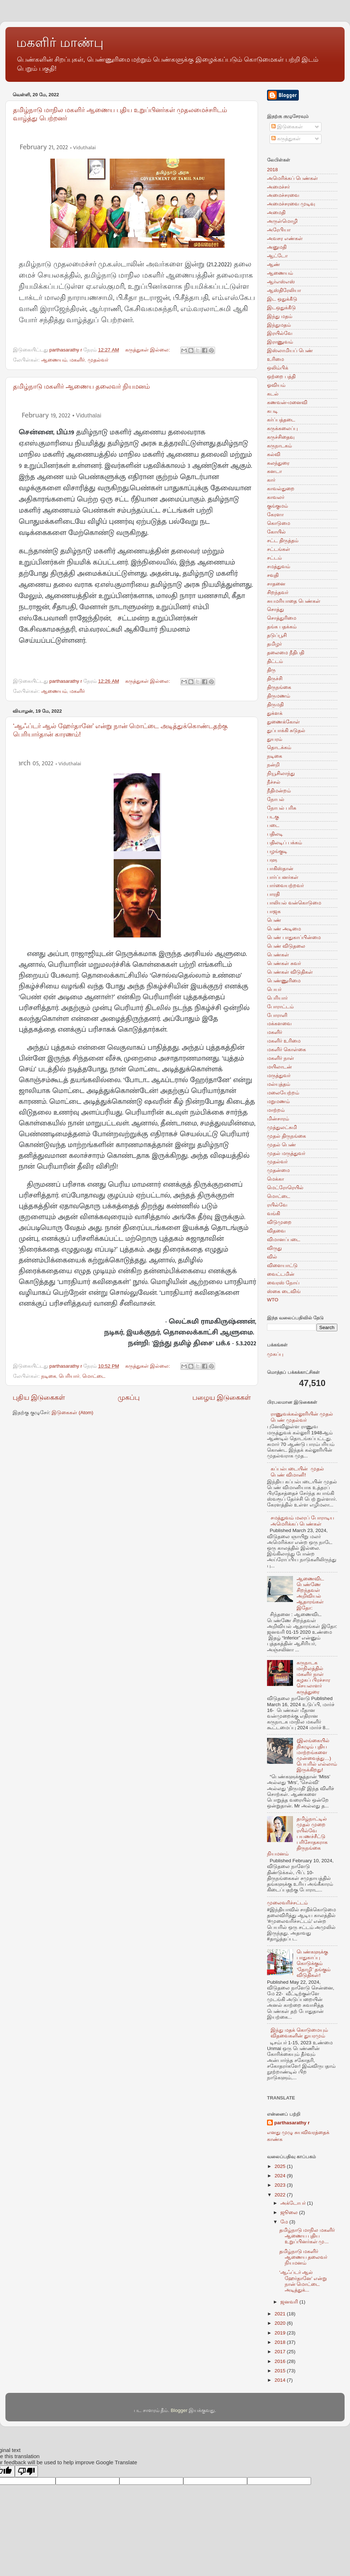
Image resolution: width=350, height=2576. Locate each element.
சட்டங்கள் (278, 549)
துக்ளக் (275, 713)
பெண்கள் (278, 954)
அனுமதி (276, 247)
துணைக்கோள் (283, 722)
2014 (281, 2380)
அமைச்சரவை (283, 195)
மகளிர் (77, 360)
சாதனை (276, 584)
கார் (271, 480)
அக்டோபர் (293, 2203)
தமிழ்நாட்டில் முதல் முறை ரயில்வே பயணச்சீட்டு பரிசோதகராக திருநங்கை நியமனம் (297, 1836)
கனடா (274, 471)
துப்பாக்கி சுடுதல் (286, 730)
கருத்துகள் (286, 138)
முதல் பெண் (281, 1144)
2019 (281, 2333)
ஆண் (273, 264)
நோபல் (275, 799)
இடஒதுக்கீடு (281, 307)
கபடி (272, 411)
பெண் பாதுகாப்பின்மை (294, 937)
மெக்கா (275, 1179)
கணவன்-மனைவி (287, 402)
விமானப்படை (283, 1239)
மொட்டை (93, 1376)
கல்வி (273, 454)
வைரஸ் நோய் (283, 1282)
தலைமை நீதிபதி (285, 652)
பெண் (274, 920)
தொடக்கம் (279, 747)
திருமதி (275, 704)
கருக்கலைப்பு (282, 428)
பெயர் (274, 989)
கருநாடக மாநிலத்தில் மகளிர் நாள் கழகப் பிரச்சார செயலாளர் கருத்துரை (313, 1677)
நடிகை (48, 1376)
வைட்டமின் (280, 1274)
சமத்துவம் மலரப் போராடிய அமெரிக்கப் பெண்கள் (302, 1520)
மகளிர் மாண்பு (60, 42)
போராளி (277, 1015)
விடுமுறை (279, 1222)
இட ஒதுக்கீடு (282, 299)
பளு (272, 860)
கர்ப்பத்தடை (281, 419)
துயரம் (274, 739)
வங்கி (273, 1213)
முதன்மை (278, 1170)
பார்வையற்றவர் (285, 885)
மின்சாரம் (278, 1118)
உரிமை (275, 359)
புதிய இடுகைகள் (39, 1397)
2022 (281, 2194)
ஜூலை (289, 2212)
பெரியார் (69, 1376)
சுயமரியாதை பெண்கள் (293, 601)
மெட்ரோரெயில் (285, 1187)
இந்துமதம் (279, 325)
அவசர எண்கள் (285, 238)
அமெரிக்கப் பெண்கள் (292, 178)
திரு (271, 670)
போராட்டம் (280, 1006)
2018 (272, 169)
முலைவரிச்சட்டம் (287, 1903)
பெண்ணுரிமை (284, 980)
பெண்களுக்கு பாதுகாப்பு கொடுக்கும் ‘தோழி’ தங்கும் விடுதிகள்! (313, 1963)
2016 (281, 2361)
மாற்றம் (276, 1110)
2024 (281, 2175)
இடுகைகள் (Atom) (72, 1412)
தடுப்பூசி (277, 635)
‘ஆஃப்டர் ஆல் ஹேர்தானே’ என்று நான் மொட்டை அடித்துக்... (303, 2281)
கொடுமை (278, 523)
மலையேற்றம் (283, 1093)
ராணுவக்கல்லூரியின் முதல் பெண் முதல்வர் (302, 1416)
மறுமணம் (278, 1101)
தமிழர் (274, 644)
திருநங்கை (279, 687)
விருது (274, 1248)
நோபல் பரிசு (281, 808)
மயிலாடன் (279, 1067)
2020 (281, 2323)
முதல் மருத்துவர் (286, 1153)
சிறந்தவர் (277, 592)
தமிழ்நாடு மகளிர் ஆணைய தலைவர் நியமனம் (81, 386)
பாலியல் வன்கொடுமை (294, 903)
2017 (281, 2351)
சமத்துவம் (278, 566)
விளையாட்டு (282, 1265)
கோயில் (276, 532)
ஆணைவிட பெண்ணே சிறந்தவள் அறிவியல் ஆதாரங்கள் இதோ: (310, 1593)
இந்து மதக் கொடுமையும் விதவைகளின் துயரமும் (299, 2033)
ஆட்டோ (277, 255)
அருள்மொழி (282, 221)
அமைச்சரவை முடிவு (291, 204)
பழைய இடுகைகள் (221, 1397)
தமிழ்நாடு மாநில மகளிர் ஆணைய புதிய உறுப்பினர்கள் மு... (307, 2235)
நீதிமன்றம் (279, 790)
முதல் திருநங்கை (286, 1136)
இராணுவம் (280, 342)
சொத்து (275, 609)
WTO (272, 1299)
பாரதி (273, 894)
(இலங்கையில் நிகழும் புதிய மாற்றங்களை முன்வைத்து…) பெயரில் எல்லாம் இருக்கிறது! (317, 1755)
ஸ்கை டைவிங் (284, 1291)
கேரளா (275, 514)
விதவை (276, 1231)
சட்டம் (274, 558)
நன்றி (273, 764)
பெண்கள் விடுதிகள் (290, 972)
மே (284, 2222)
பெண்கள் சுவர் (284, 963)
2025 (281, 2166)
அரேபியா (278, 230)
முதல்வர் (98, 360)
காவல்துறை (280, 488)
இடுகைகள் (287, 126)
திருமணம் (278, 696)
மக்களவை (279, 1023)
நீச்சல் (273, 782)
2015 (281, 2370)
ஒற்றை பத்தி (281, 376)
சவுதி (273, 575)
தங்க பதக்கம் (282, 626)
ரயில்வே (277, 1205)
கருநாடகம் (279, 445)
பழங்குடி (277, 851)
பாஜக (274, 911)
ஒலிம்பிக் (277, 368)
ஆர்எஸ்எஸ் (281, 281)
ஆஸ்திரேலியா (284, 290)
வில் (272, 1257)
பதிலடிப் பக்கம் (284, 842)
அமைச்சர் (278, 187)
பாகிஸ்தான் (280, 868)
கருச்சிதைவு (280, 437)
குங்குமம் (277, 506)
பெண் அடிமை (284, 928)
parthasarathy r (292, 2122)
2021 (281, 2313)
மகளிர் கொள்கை (286, 1049)
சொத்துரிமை (281, 618)
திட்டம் (275, 661)
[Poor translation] (26, 2471)
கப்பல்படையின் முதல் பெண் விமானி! (297, 1471)
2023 (281, 2185)
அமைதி (276, 212)
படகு (273, 816)
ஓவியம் (276, 385)
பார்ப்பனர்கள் (282, 877)
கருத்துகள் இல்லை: (148, 350)
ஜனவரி (289, 2302)
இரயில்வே (279, 333)
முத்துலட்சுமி (282, 1127)
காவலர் (275, 497)
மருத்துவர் (278, 1075)
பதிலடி (275, 834)
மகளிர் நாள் (280, 1058)
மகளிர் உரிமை (284, 1041)
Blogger (179, 2410)
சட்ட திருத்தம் (282, 540)
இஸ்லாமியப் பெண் (290, 350)
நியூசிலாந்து (281, 773)
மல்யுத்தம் (278, 1084)
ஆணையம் (54, 360)
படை (273, 825)
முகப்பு (129, 1397)
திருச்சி (275, 678)
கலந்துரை (278, 463)
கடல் (273, 394)
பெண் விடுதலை (286, 946)
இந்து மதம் (279, 316)
